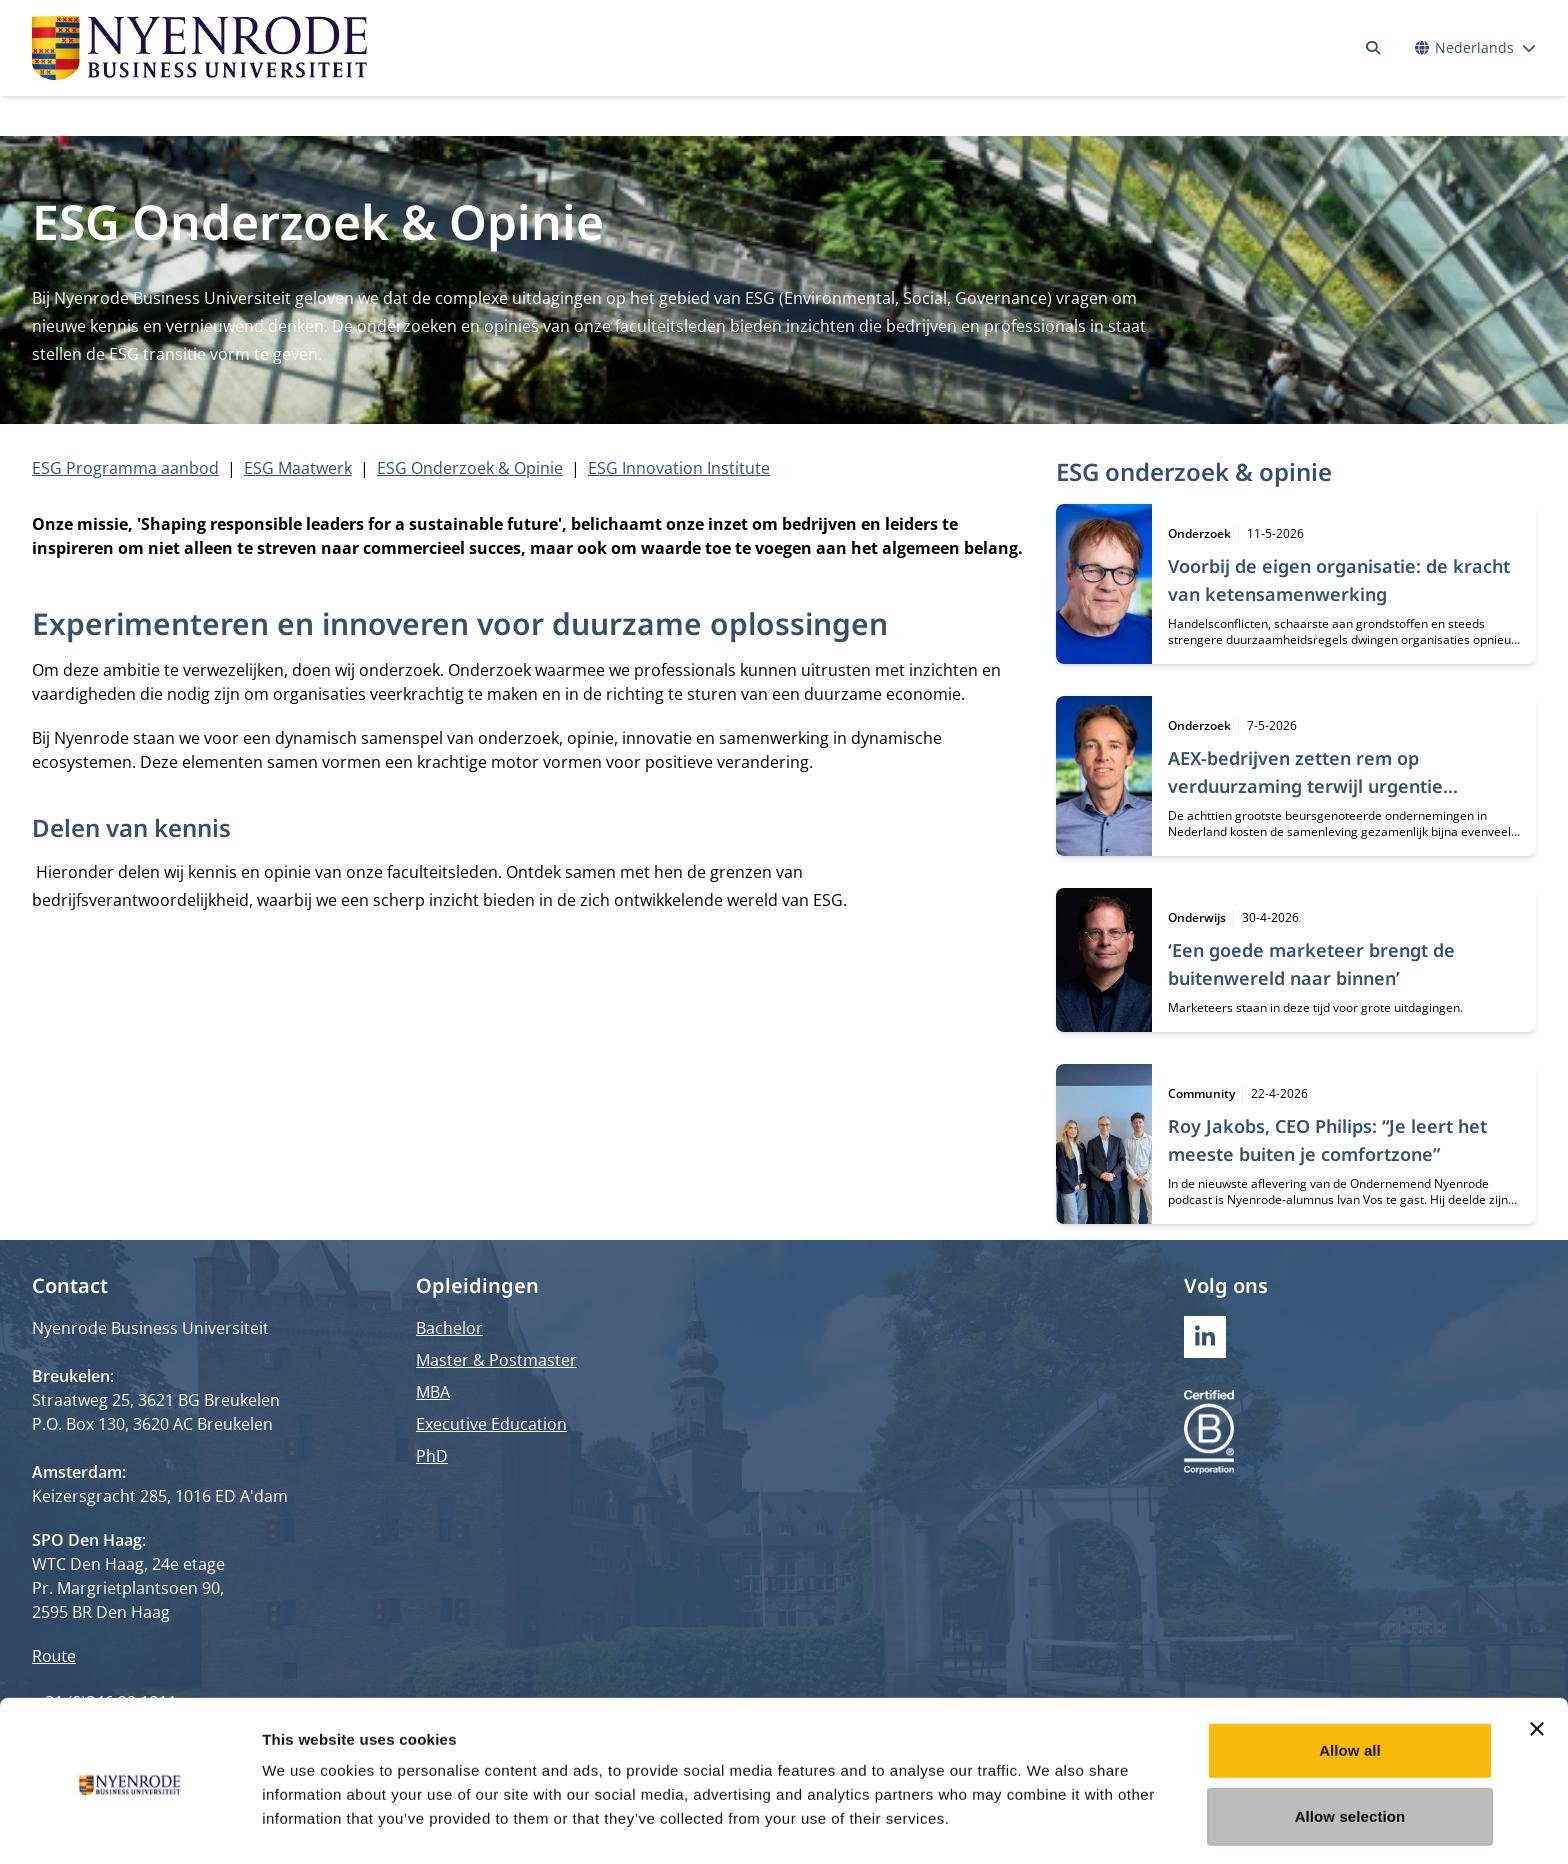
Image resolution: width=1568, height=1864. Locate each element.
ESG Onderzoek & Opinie (470, 468)
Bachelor (449, 1328)
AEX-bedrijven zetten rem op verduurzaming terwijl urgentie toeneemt (1305, 786)
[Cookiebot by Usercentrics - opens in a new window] (129, 1825)
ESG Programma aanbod (125, 468)
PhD (432, 1456)
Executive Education (491, 1424)
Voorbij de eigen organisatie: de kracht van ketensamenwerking (1339, 580)
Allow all (1350, 1682)
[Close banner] (1537, 1661)
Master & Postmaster (496, 1360)
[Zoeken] (1373, 48)
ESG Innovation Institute (679, 468)
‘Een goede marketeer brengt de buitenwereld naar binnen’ (1311, 964)
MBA (433, 1392)
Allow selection (1350, 1748)
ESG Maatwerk (298, 468)
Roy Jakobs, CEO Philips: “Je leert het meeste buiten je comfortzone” (1327, 1140)
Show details (1049, 1824)
